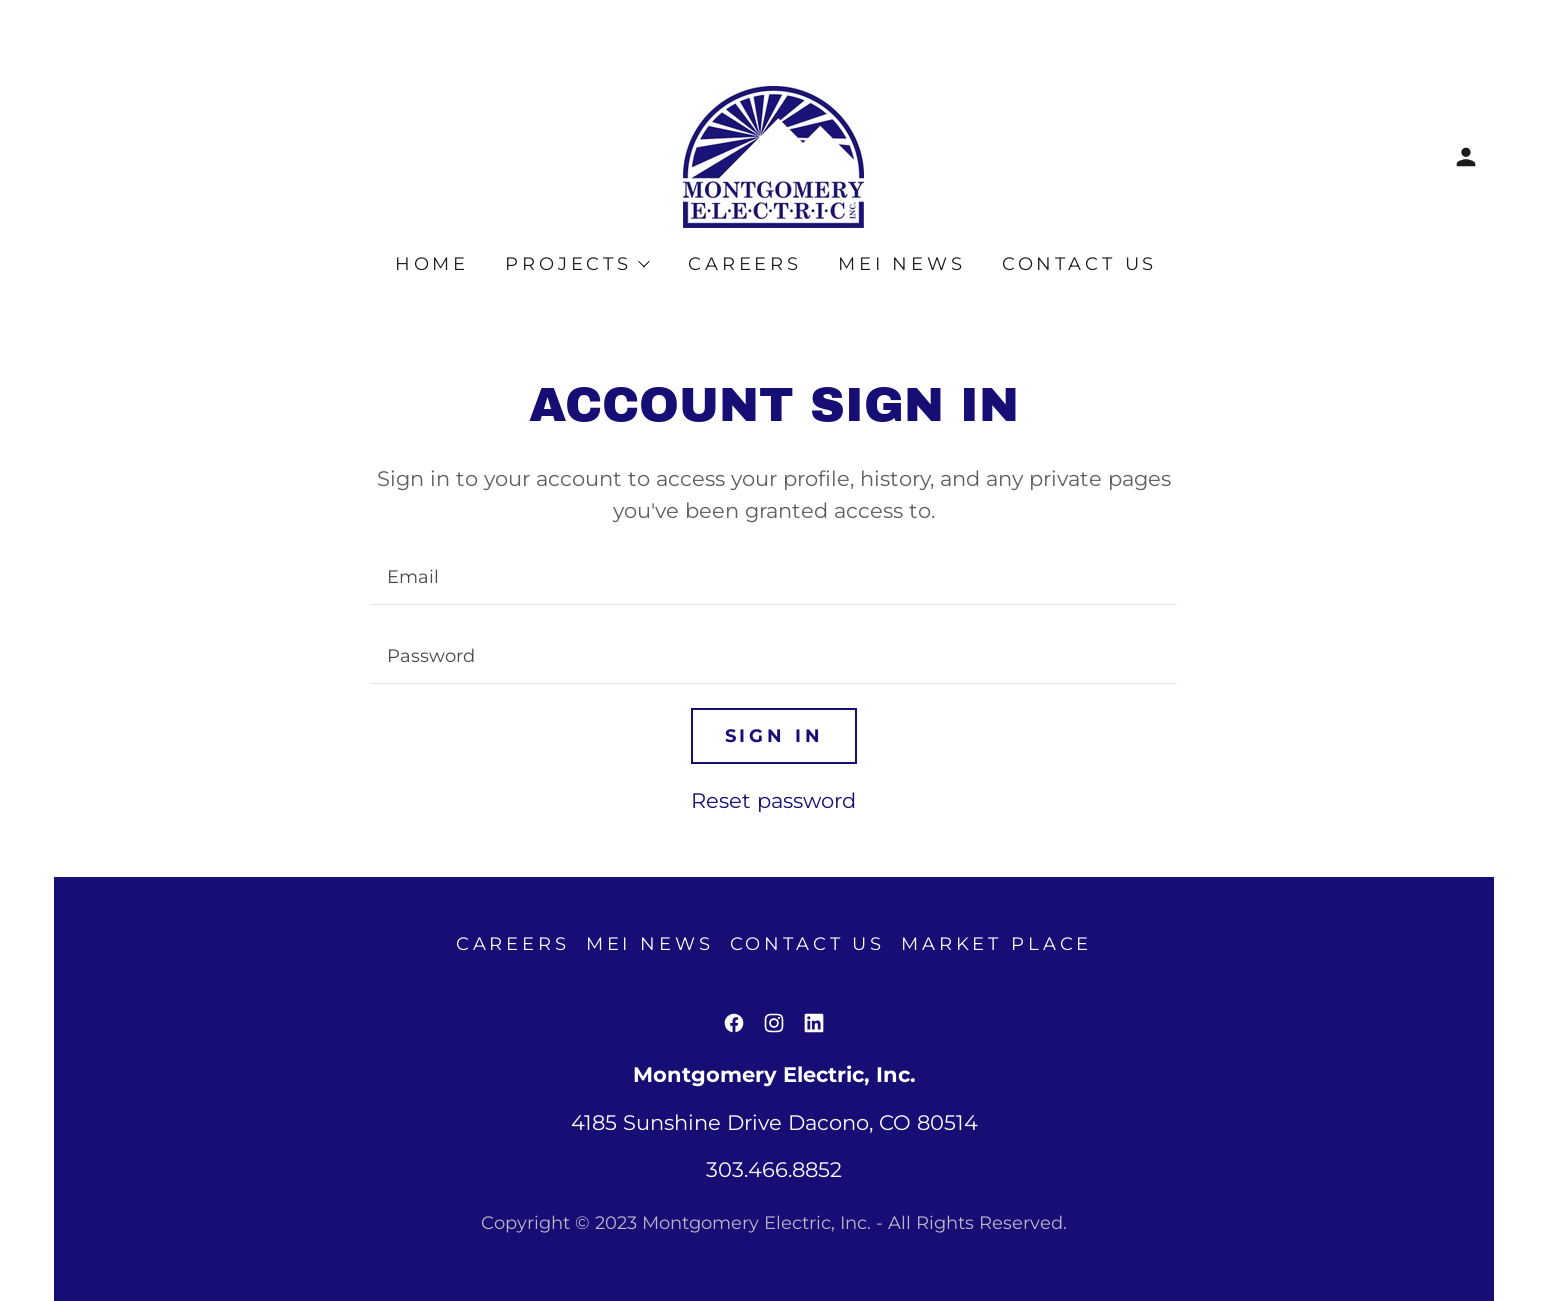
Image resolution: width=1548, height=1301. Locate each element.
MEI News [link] (902, 264)
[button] (1466, 157)
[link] (773, 155)
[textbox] (773, 577)
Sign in (774, 736)
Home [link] (432, 264)
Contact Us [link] (1080, 264)
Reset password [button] (773, 800)
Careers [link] (745, 264)
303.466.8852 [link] (774, 1169)
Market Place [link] (996, 944)
